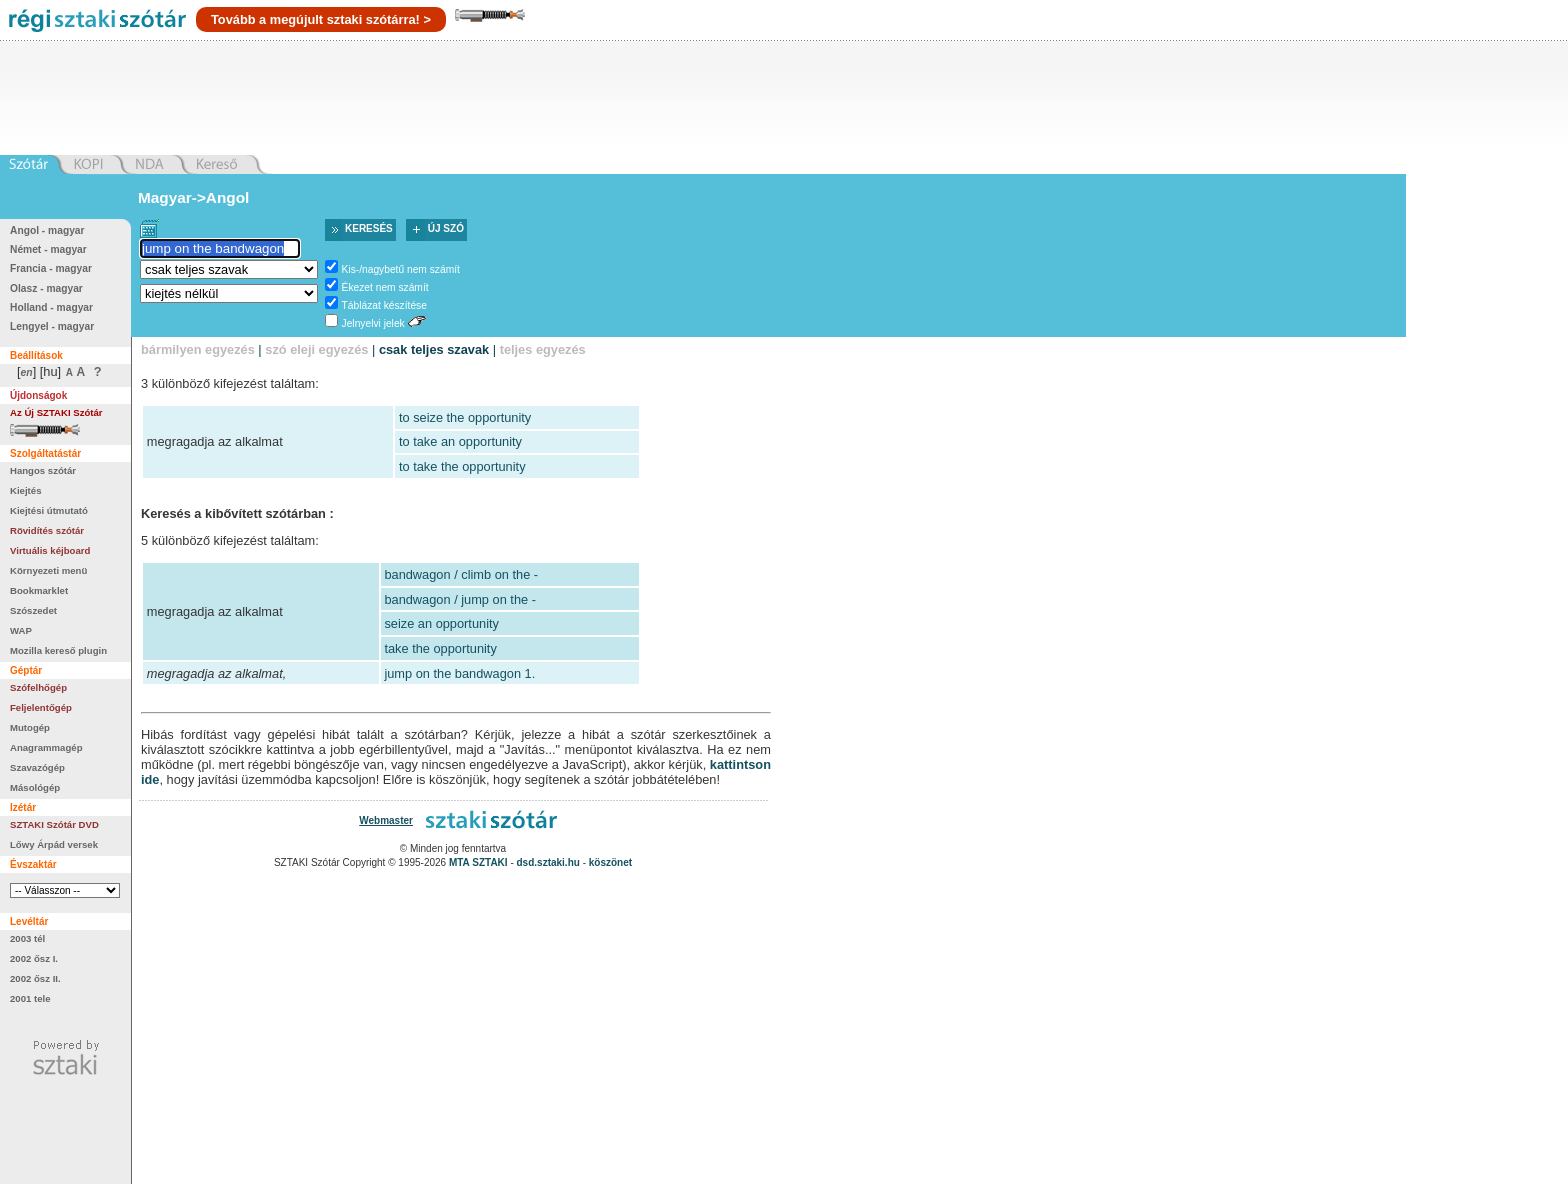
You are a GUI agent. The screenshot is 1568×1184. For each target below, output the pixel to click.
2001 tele (30, 998)
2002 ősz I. (34, 958)
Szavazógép (37, 767)
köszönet (610, 862)
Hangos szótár (43, 470)
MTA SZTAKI (478, 862)
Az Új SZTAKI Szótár (56, 412)
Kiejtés (25, 490)
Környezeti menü (48, 570)
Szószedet (33, 610)
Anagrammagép (46, 747)
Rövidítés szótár (47, 530)
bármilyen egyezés (198, 349)
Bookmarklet (39, 590)
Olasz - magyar (46, 288)
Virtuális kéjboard (50, 550)
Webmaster (386, 820)
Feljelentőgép (41, 707)
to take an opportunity (460, 441)
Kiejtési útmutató (49, 510)
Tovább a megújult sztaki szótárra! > (321, 19)
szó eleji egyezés (316, 349)
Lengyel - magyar (52, 326)
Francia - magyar (51, 268)
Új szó (446, 228)
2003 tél (27, 938)
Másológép (35, 787)
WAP (21, 630)
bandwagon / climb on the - (461, 574)
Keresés (369, 228)
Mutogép (30, 727)
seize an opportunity (441, 623)
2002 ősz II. (35, 978)
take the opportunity (440, 648)
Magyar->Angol (193, 197)
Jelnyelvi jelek (373, 323)
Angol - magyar (47, 230)
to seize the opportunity (465, 417)
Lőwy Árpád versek (54, 844)
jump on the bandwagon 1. (459, 673)
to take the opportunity (462, 466)
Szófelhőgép (38, 687)
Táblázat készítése (384, 305)
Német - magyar (48, 249)
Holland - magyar (51, 307)
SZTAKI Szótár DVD (54, 824)
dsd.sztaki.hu (548, 862)
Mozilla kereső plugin (58, 650)
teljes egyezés (543, 349)
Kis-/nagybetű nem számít (401, 269)
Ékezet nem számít (385, 287)
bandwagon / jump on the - (460, 599)
